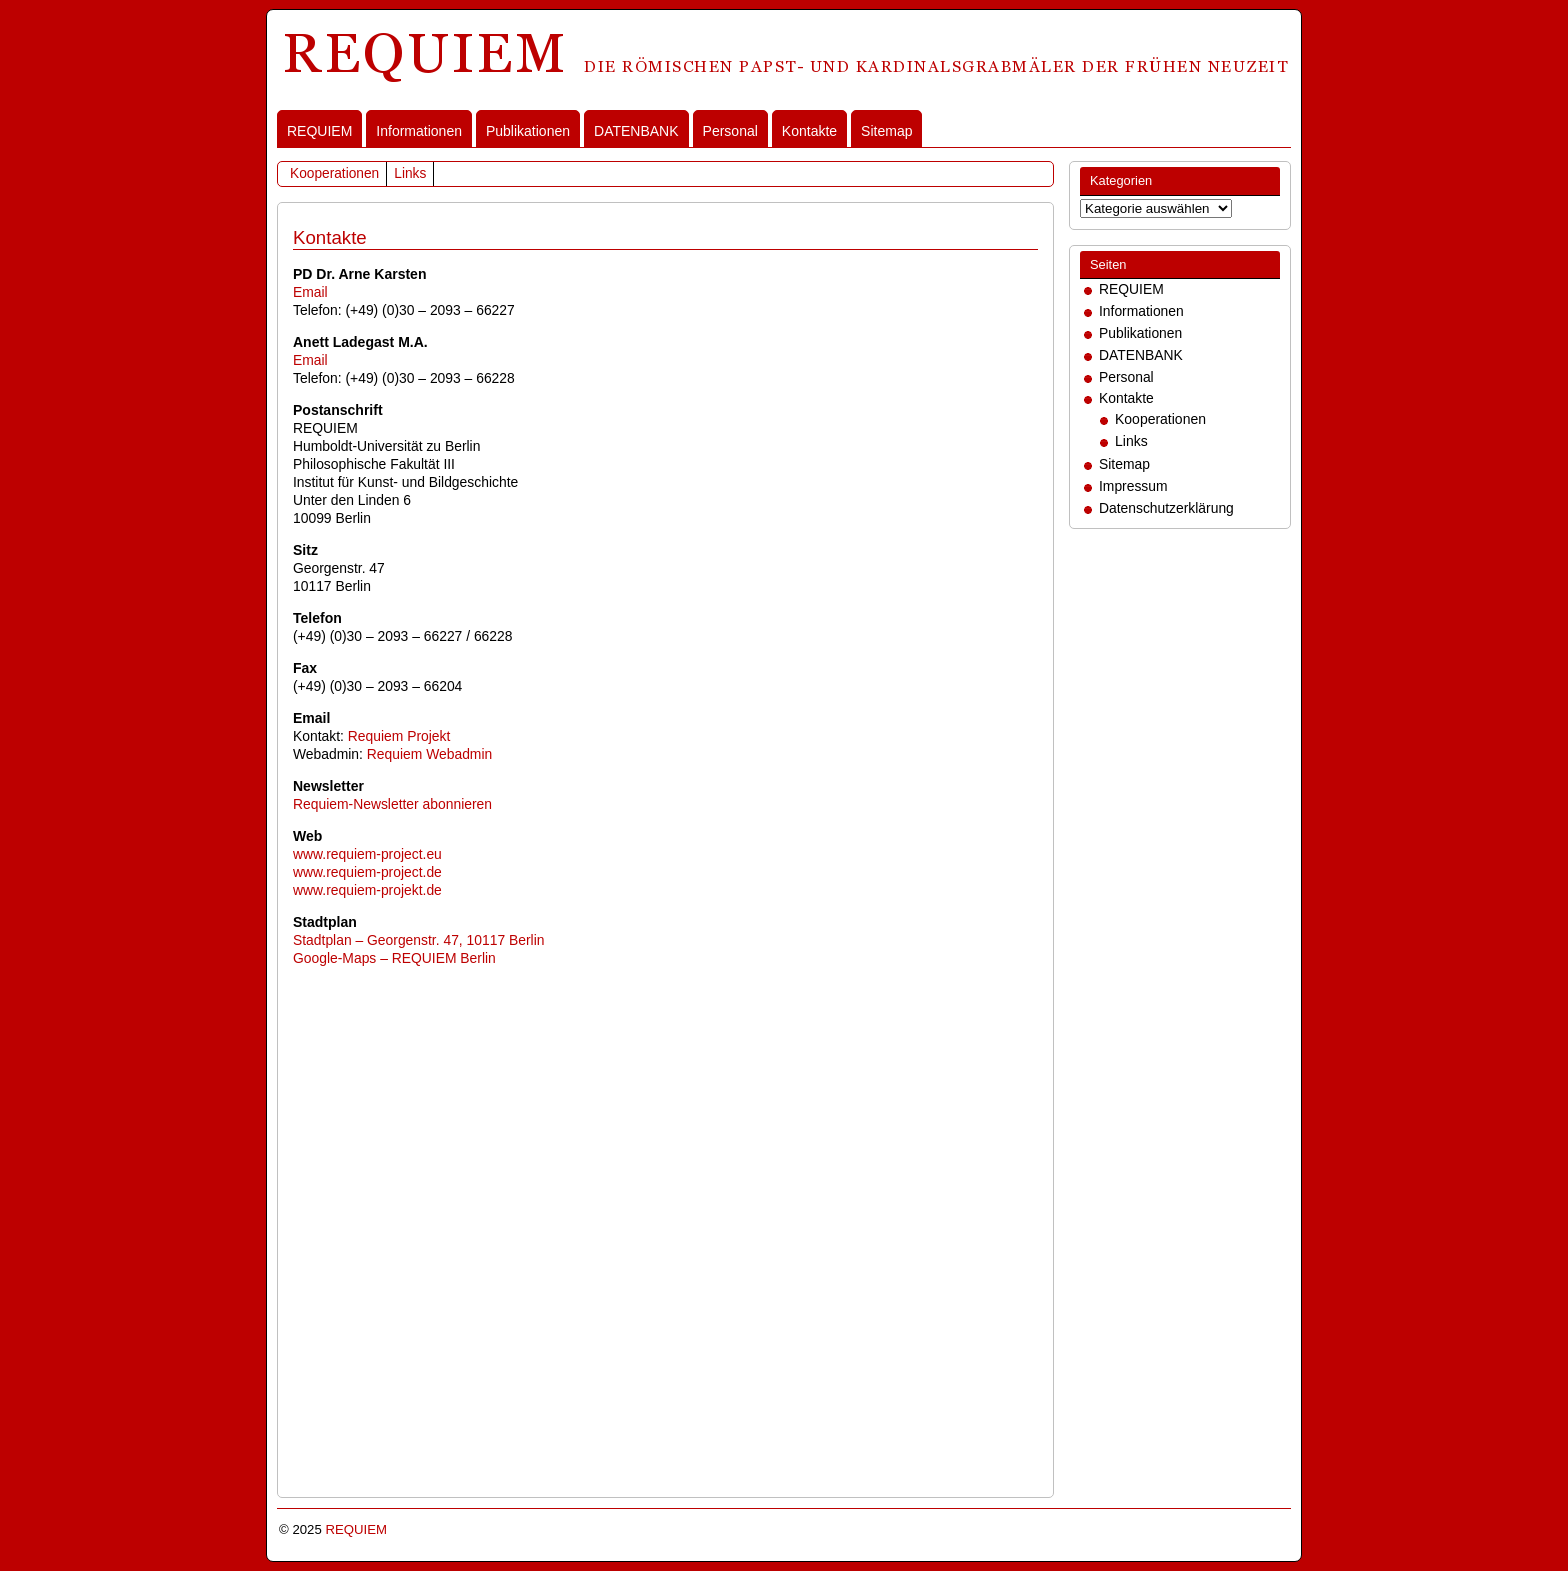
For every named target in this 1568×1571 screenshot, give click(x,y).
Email (310, 292)
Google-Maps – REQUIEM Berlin (394, 958)
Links (410, 173)
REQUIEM (319, 131)
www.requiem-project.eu (367, 854)
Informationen (419, 131)
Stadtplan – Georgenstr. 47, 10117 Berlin (418, 940)
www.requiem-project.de (367, 872)
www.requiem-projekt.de (367, 890)
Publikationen (528, 131)
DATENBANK (636, 131)
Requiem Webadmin (429, 754)
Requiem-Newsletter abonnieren (392, 804)
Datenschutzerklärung (1166, 508)
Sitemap (886, 131)
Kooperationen (334, 173)
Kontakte (809, 131)
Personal (730, 131)
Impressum (1133, 486)
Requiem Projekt (399, 736)
